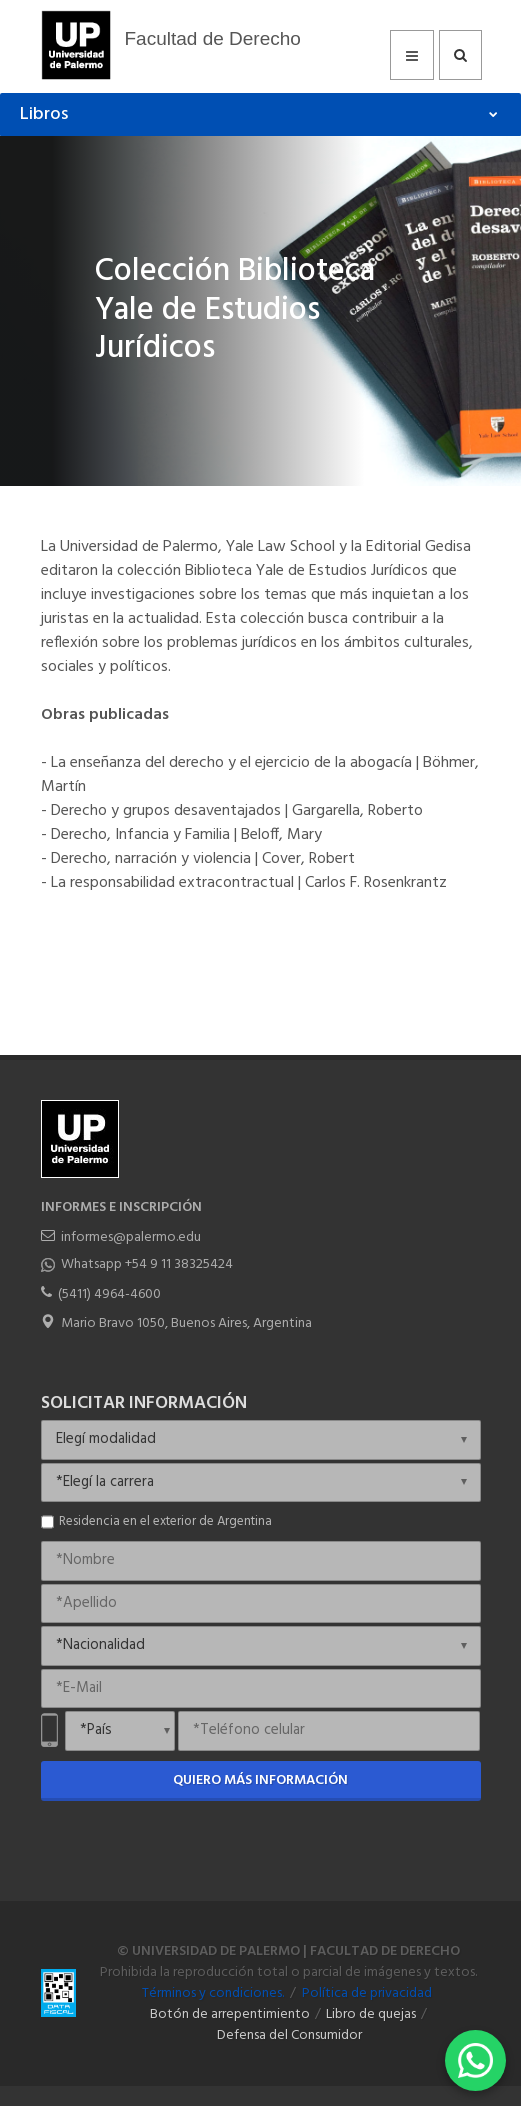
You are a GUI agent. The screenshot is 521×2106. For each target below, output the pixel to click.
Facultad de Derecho (213, 38)
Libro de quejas (371, 2014)
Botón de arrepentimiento (230, 2014)
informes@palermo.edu (131, 1237)
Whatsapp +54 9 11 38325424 (147, 1264)
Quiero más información (260, 1780)
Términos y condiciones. (213, 1993)
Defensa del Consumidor (289, 2035)
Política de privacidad (367, 1993)
